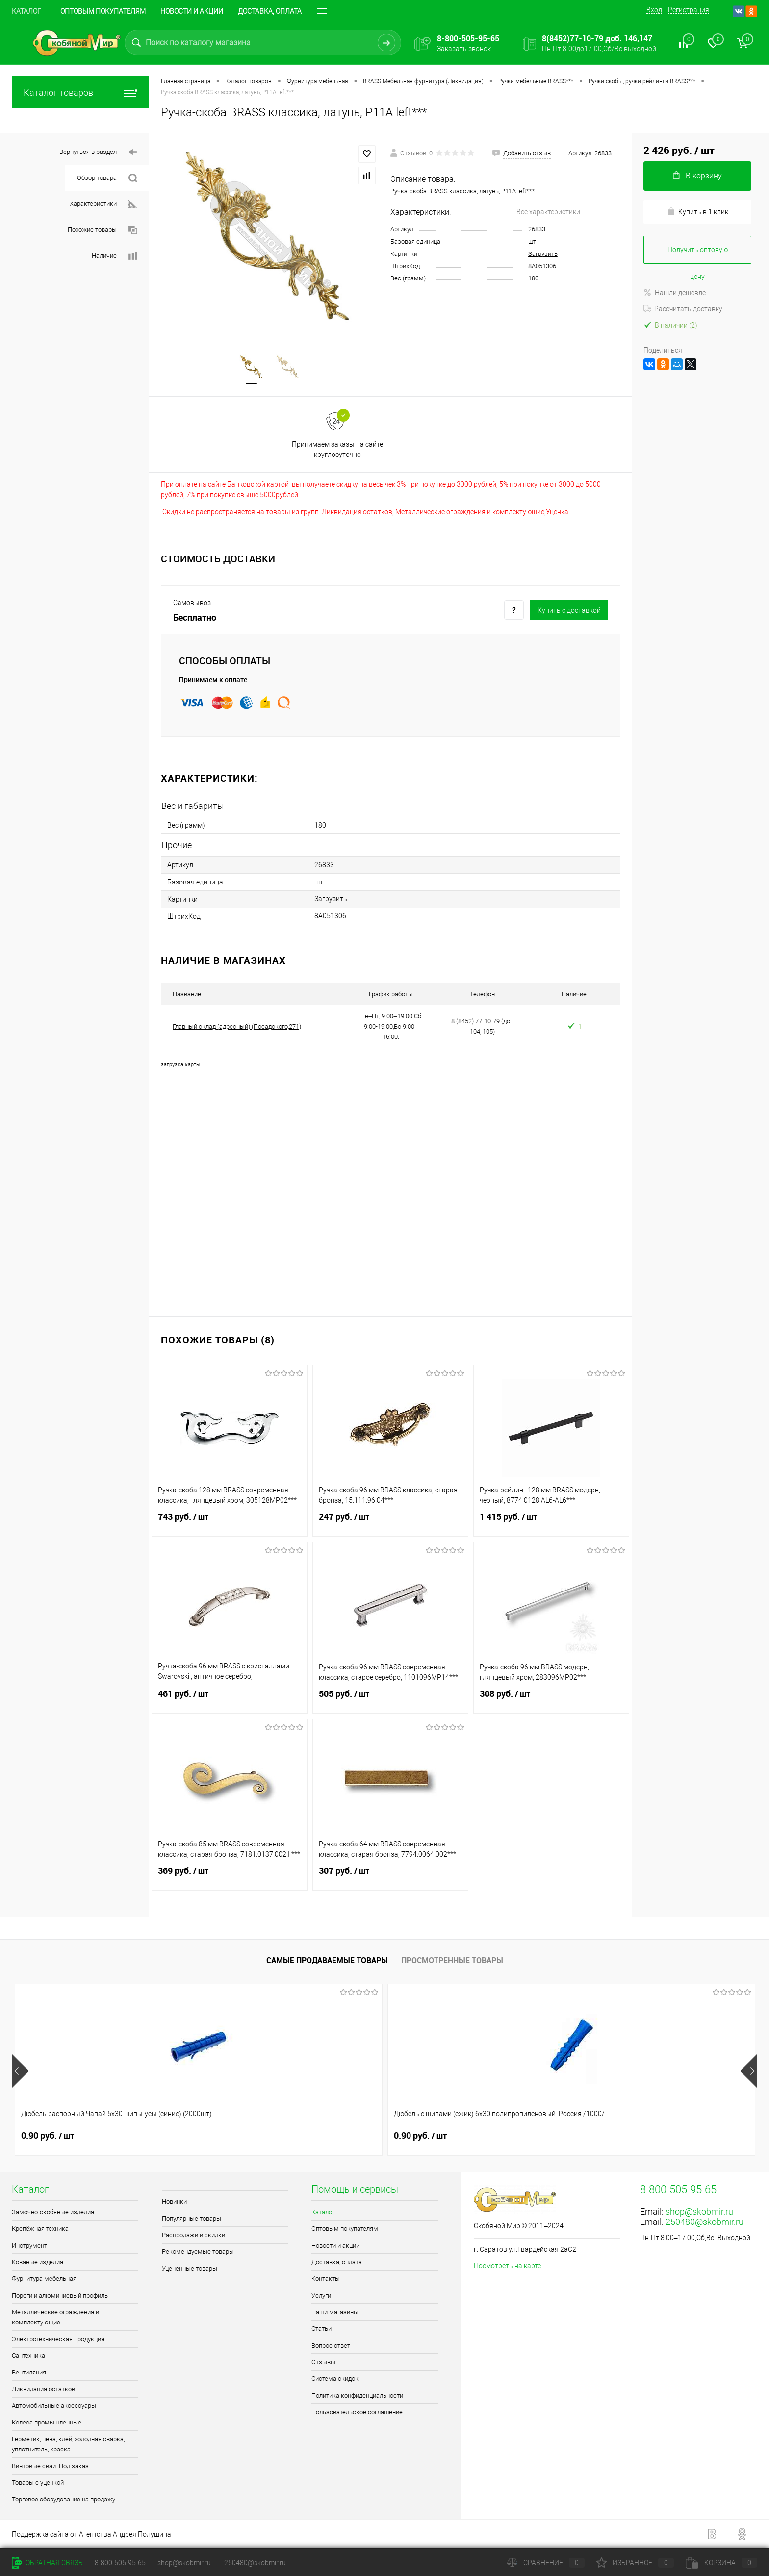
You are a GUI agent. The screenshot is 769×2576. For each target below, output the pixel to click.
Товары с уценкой (38, 2482)
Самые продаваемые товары (327, 1960)
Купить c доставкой (569, 610)
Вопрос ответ (330, 2345)
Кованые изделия (37, 2262)
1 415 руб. (551, 1523)
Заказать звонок (464, 48)
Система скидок (335, 2378)
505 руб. (390, 1700)
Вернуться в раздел (98, 152)
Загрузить (543, 253)
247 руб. (390, 1523)
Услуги (321, 2295)
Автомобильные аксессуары (54, 2405)
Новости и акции (191, 11)
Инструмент (29, 2245)
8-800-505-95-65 (120, 2563)
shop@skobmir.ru (699, 2211)
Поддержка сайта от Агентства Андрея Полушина (91, 2534)
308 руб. (551, 1700)
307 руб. (390, 1877)
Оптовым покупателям (103, 11)
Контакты (325, 2278)
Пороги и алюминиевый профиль (60, 2295)
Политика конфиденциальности (357, 2395)
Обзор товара (107, 178)
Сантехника (28, 2355)
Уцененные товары (189, 2268)
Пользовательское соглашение (357, 2412)
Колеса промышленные (46, 2422)
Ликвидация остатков (43, 2389)
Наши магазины (335, 2312)
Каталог (26, 11)
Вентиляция (29, 2372)
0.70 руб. (345, 2135)
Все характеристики (548, 212)
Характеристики (103, 204)
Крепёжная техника (40, 2228)
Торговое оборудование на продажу (63, 2499)
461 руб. (229, 1700)
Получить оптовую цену (697, 255)
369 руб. (229, 1877)
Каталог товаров (80, 92)
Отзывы (323, 2362)
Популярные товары (191, 2218)
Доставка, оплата (270, 11)
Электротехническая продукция (58, 2339)
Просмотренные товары (452, 1960)
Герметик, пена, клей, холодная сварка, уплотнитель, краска (68, 2444)
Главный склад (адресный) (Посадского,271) (237, 1026)
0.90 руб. (47, 2135)
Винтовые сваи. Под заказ (50, 2466)
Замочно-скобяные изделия (53, 2212)
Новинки (174, 2201)
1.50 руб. (494, 2135)
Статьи (321, 2328)
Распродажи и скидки (193, 2235)
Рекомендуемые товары (198, 2251)
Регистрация (688, 10)
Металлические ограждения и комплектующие (55, 2317)
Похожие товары (102, 230)
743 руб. (229, 1523)
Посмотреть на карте (507, 2266)
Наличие (114, 256)
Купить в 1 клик (697, 211)
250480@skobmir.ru (704, 2222)
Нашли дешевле (674, 293)
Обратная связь (47, 2563)
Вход (654, 10)
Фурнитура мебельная (44, 2278)
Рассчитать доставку (682, 309)
